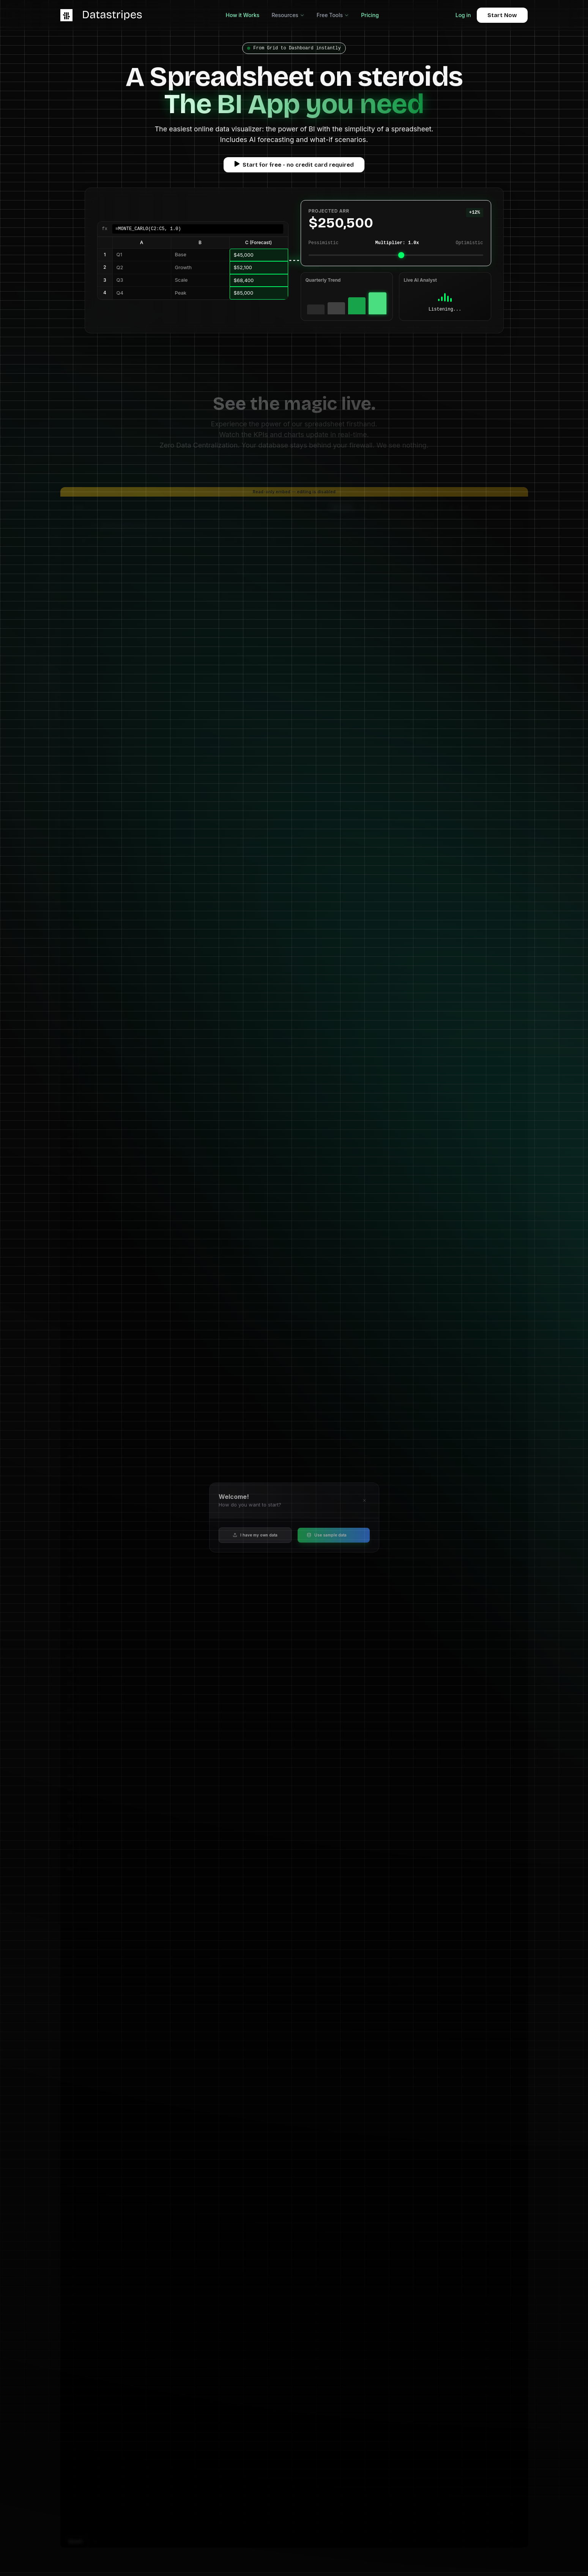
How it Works (243, 15)
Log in (463, 15)
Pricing (370, 15)
